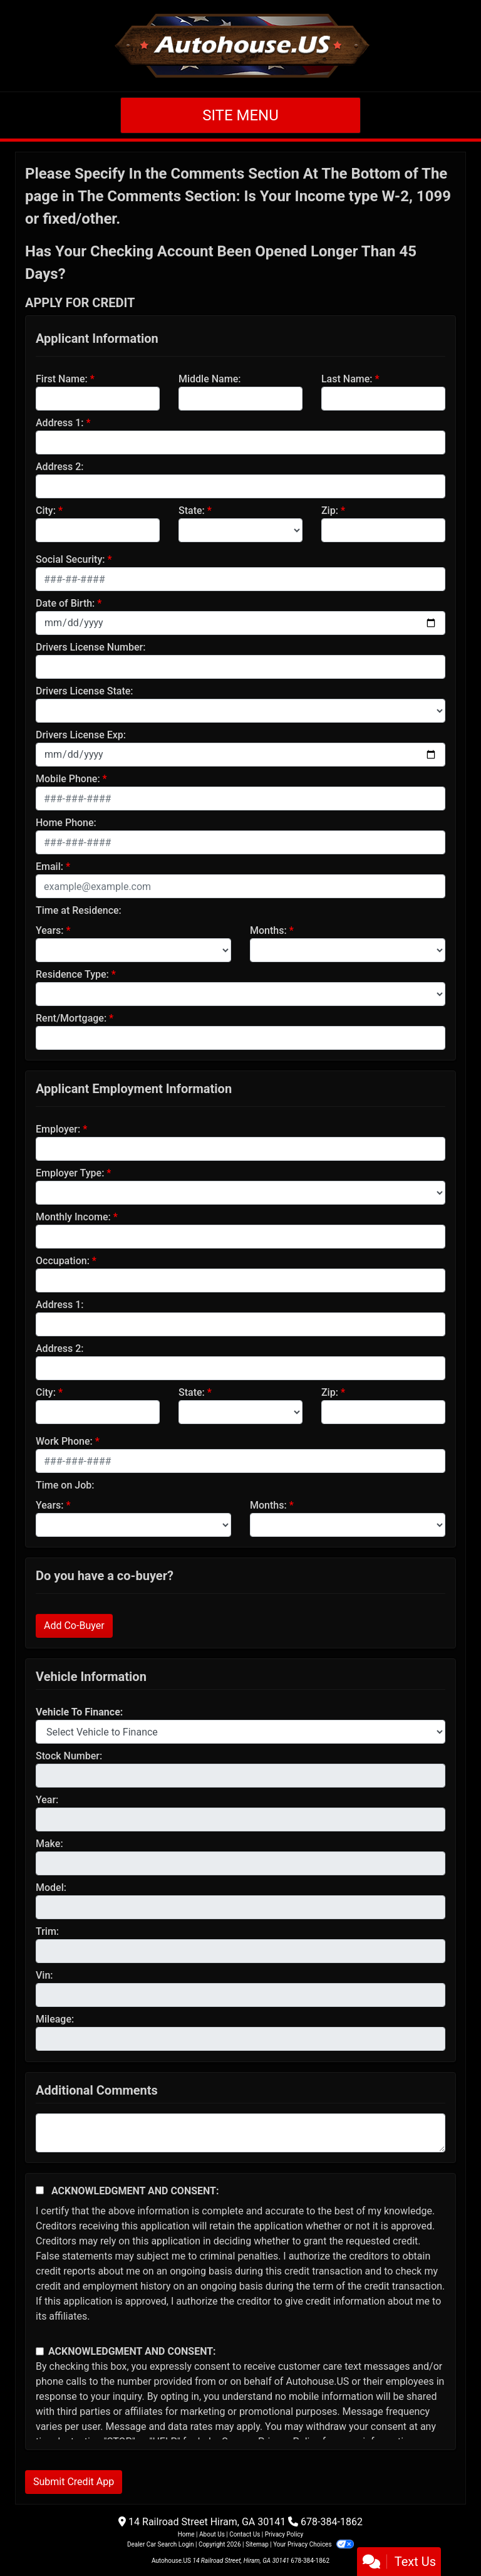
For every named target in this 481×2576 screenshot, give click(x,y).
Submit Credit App (73, 2482)
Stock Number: (69, 1756)
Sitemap (257, 2544)
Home (186, 2534)
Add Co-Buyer (74, 1625)
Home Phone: (66, 823)
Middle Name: (209, 379)
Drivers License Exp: (81, 735)
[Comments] (240, 2132)
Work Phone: (64, 1441)
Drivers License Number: (90, 647)
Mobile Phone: (68, 779)
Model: (51, 1887)
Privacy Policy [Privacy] (284, 2534)
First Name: (62, 379)
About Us (212, 2534)
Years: (50, 930)
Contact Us (244, 2534)
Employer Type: (70, 1173)
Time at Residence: (79, 910)
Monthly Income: (73, 1217)
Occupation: (63, 1261)
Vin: (44, 1975)
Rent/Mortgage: (71, 1018)
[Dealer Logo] (241, 45)
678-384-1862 (332, 2522)
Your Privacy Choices (313, 2544)
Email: (49, 866)
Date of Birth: (65, 603)
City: (46, 510)
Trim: (47, 1931)
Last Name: (347, 379)
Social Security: (70, 559)
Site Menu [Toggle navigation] (240, 115)
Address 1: (59, 423)
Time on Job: (65, 1485)
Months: (268, 930)
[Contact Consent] (40, 2351)
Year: (47, 1800)
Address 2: (59, 467)
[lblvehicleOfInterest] (240, 1732)
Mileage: (55, 2019)
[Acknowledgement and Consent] (40, 2190)
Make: (49, 1844)
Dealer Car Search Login (160, 2544)
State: (191, 510)
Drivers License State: (84, 691)
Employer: (58, 1129)
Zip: (329, 510)
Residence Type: (72, 974)
